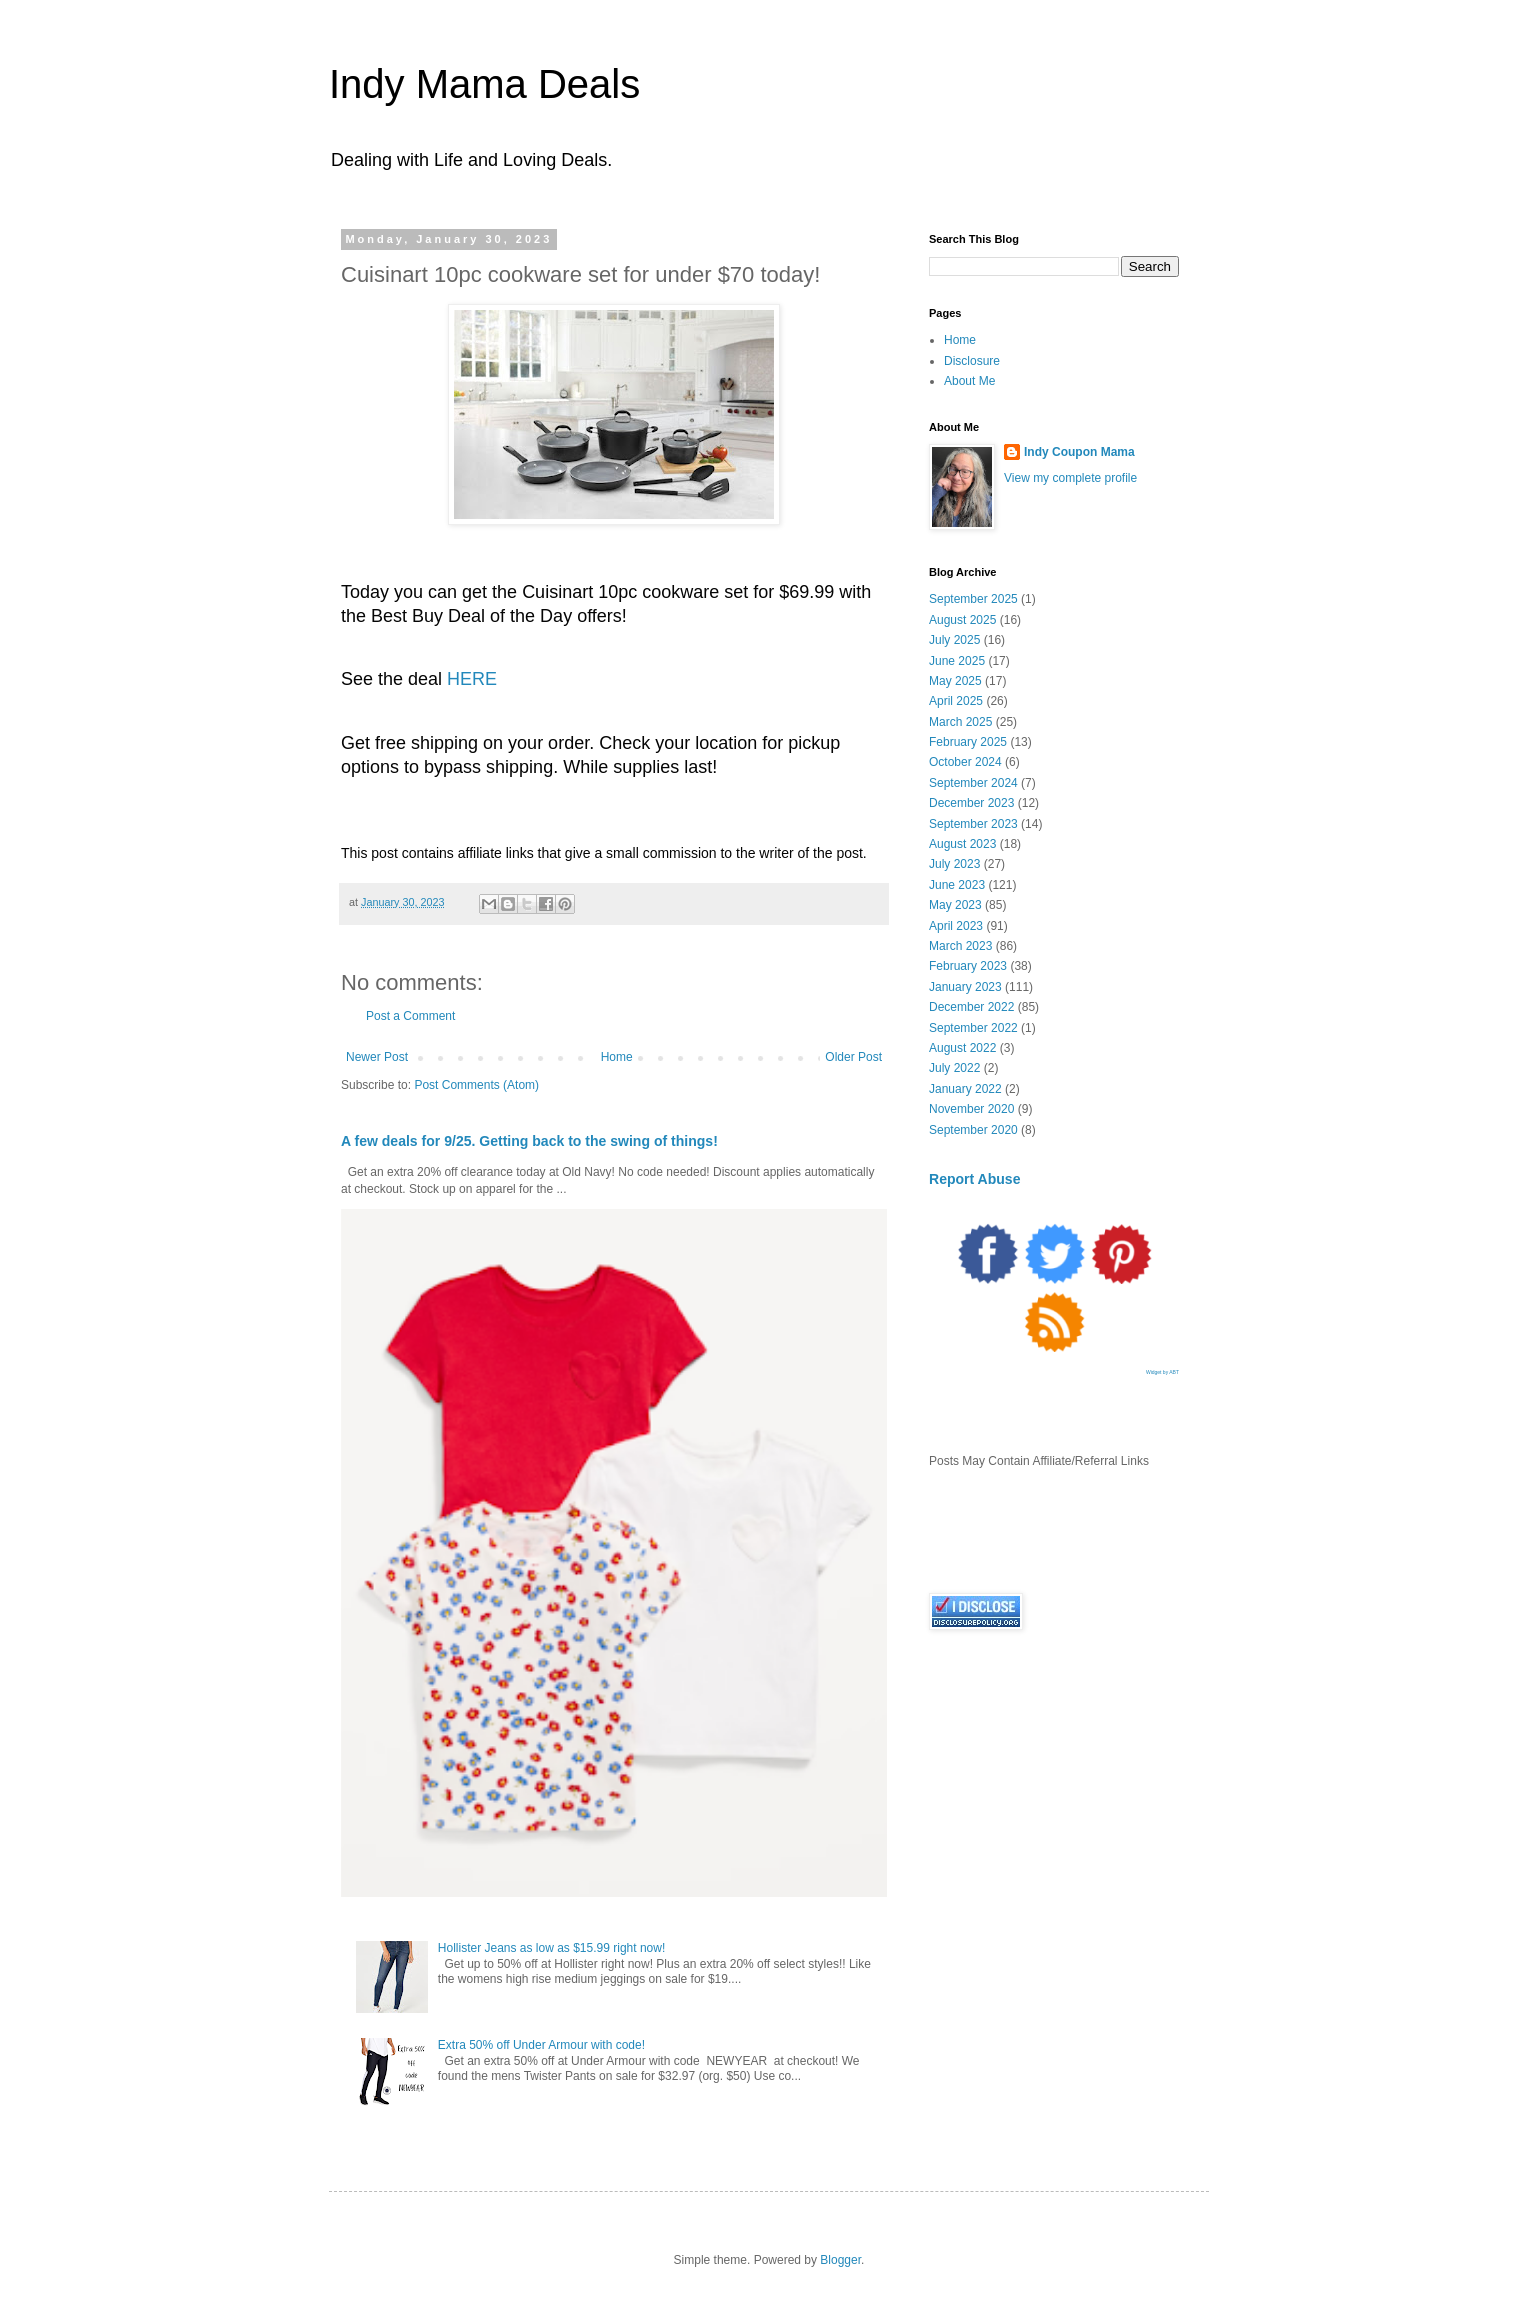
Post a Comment (410, 1016)
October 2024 (965, 762)
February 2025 (968, 742)
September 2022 (973, 1028)
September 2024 (973, 783)
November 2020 (971, 1109)
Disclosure (972, 361)
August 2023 (962, 844)
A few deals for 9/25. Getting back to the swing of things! (529, 1141)
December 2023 (971, 803)
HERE (472, 679)
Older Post (853, 1057)
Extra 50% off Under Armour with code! (541, 2045)
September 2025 (973, 599)
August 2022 (962, 1048)
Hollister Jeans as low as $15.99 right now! (551, 1948)
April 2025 (956, 701)
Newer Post (377, 1057)
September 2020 (973, 1130)
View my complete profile (1070, 478)
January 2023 (965, 987)
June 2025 (957, 661)
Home (617, 1057)
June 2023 (957, 885)
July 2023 (954, 864)
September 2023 (973, 824)
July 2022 (954, 1068)
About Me (969, 381)
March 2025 (960, 722)
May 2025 (955, 681)
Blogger (840, 2260)
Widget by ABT (1162, 1372)
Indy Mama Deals (484, 84)
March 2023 (960, 946)
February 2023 (968, 966)
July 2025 (954, 640)
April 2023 (956, 926)
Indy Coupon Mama (1079, 452)
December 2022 (971, 1007)
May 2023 (955, 905)
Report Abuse (974, 1179)
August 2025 (962, 620)
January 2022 (965, 1089)
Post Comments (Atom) (476, 1085)
